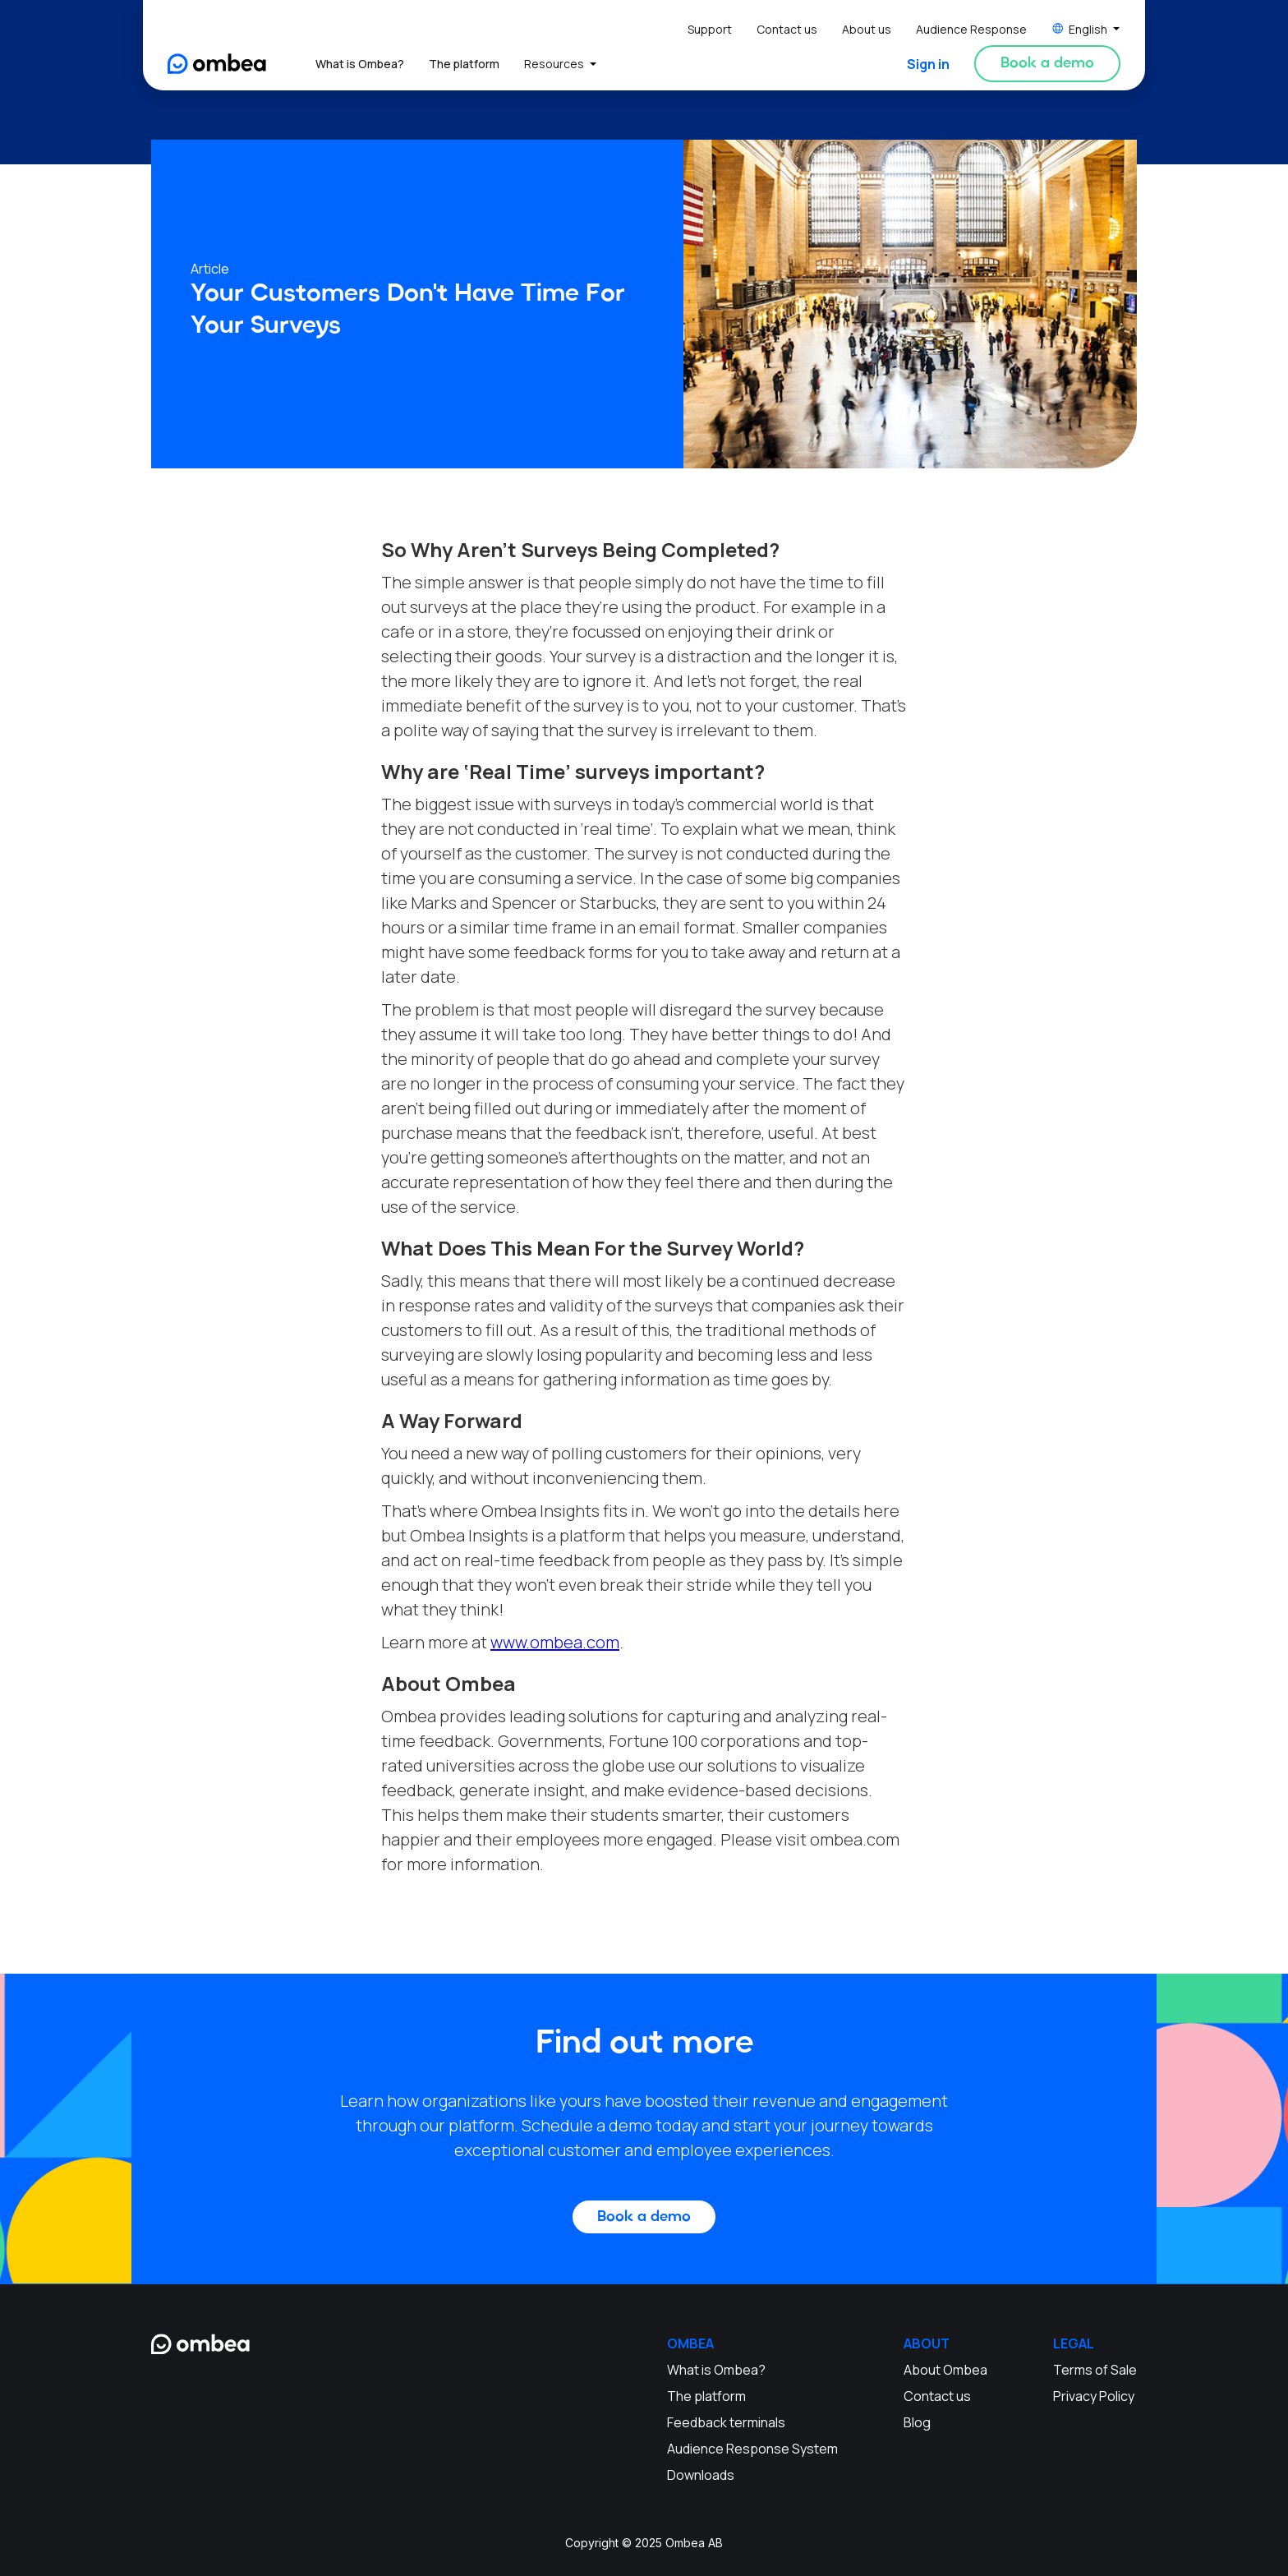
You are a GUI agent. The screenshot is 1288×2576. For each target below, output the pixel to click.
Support (710, 29)
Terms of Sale (1095, 2370)
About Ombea (945, 2370)
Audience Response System (752, 2449)
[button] (1085, 29)
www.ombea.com (554, 1642)
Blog (917, 2422)
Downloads (700, 2475)
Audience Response (971, 29)
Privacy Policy (1093, 2396)
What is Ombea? (359, 63)
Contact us (787, 29)
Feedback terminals (726, 2422)
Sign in (928, 64)
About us (866, 29)
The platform (464, 63)
